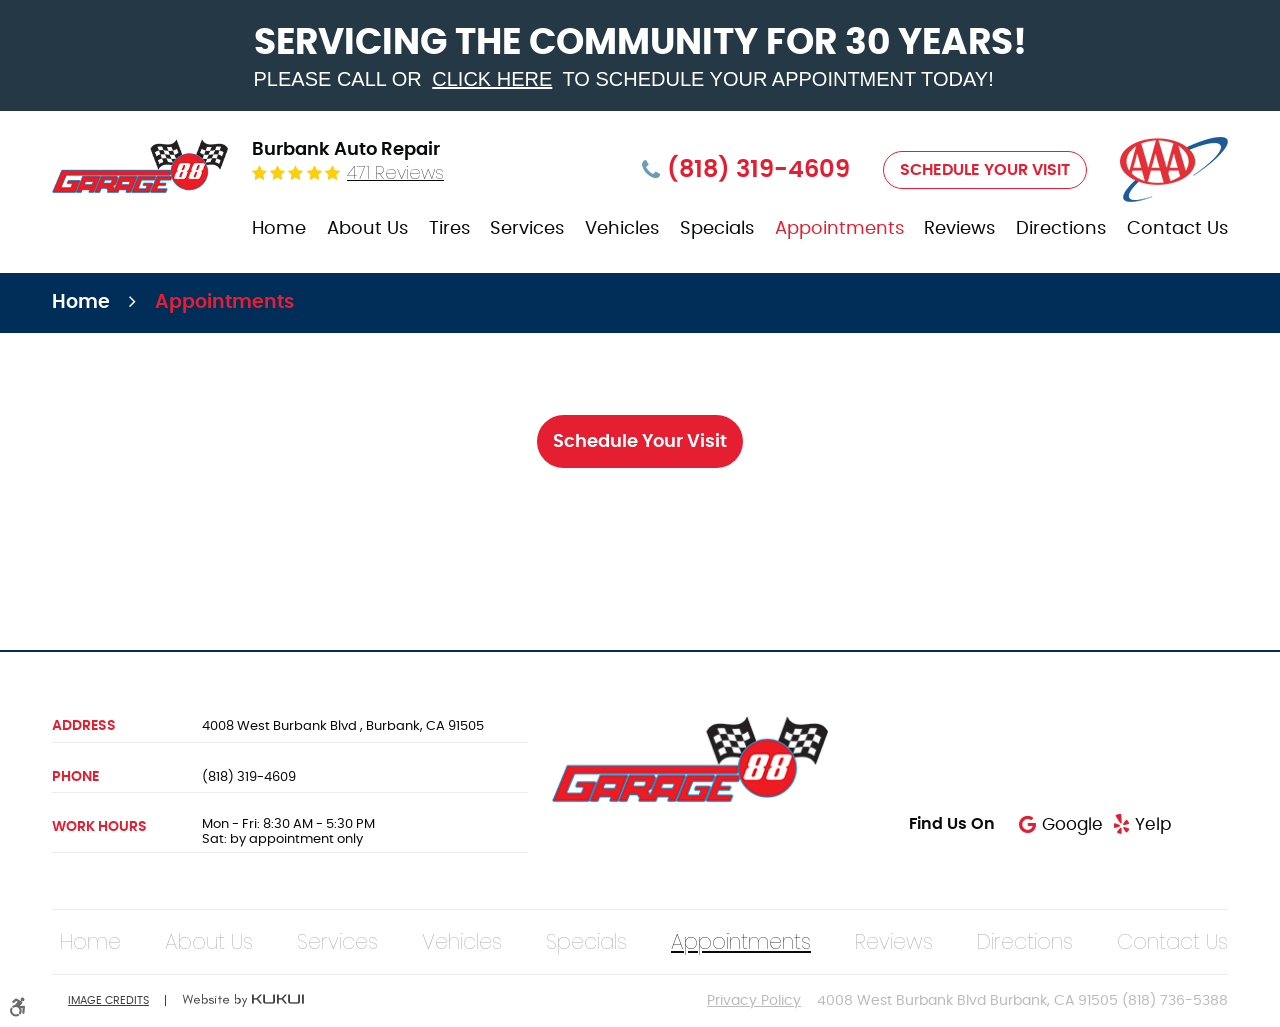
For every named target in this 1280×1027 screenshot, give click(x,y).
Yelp (1153, 824)
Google (1072, 824)
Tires (449, 229)
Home (279, 229)
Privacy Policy (754, 1001)
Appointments (839, 229)
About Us (367, 229)
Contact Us (1177, 229)
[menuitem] (279, 229)
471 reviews (395, 173)
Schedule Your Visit (985, 170)
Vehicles (622, 229)
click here (492, 79)
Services (527, 229)
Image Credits (108, 1000)
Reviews (959, 229)
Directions (1061, 229)
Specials (717, 229)
